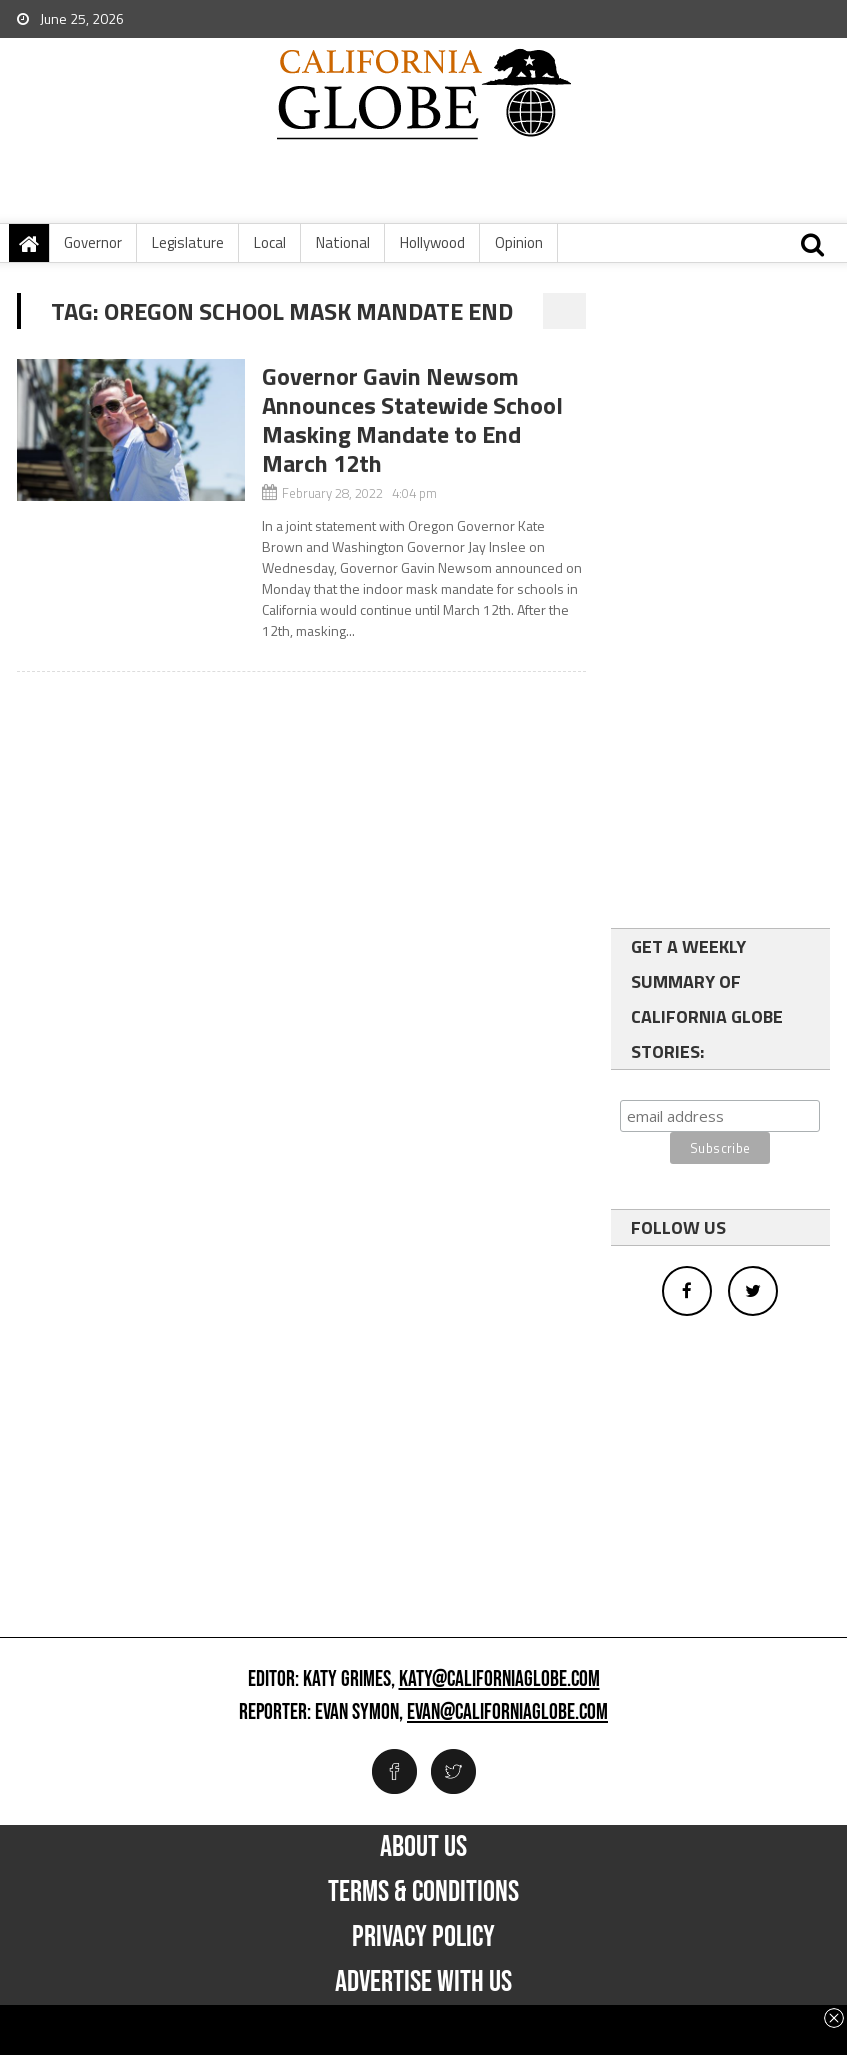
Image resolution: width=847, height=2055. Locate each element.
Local (270, 242)
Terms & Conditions (423, 1892)
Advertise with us (423, 1982)
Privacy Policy (423, 1937)
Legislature (188, 242)
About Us (423, 1847)
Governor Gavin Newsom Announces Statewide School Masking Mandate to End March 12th (412, 419)
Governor (93, 242)
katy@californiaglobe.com (499, 1680)
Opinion (519, 242)
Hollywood (432, 242)
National (343, 242)
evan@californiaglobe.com (507, 1713)
